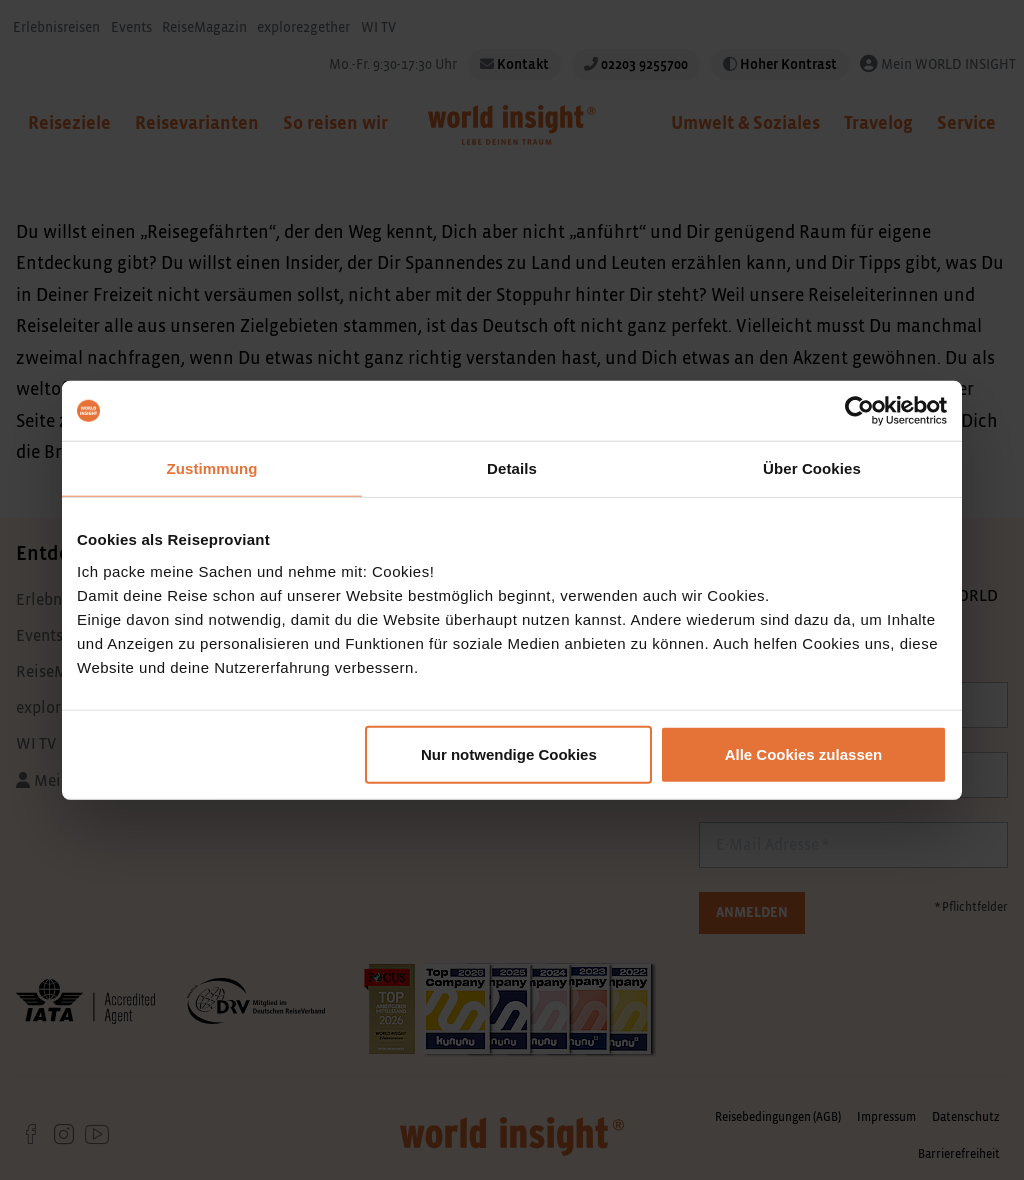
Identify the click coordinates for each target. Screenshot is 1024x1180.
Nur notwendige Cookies (509, 753)
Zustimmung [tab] (212, 468)
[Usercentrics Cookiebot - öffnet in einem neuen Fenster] (859, 411)
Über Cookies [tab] (812, 468)
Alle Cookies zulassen (804, 753)
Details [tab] (512, 468)
